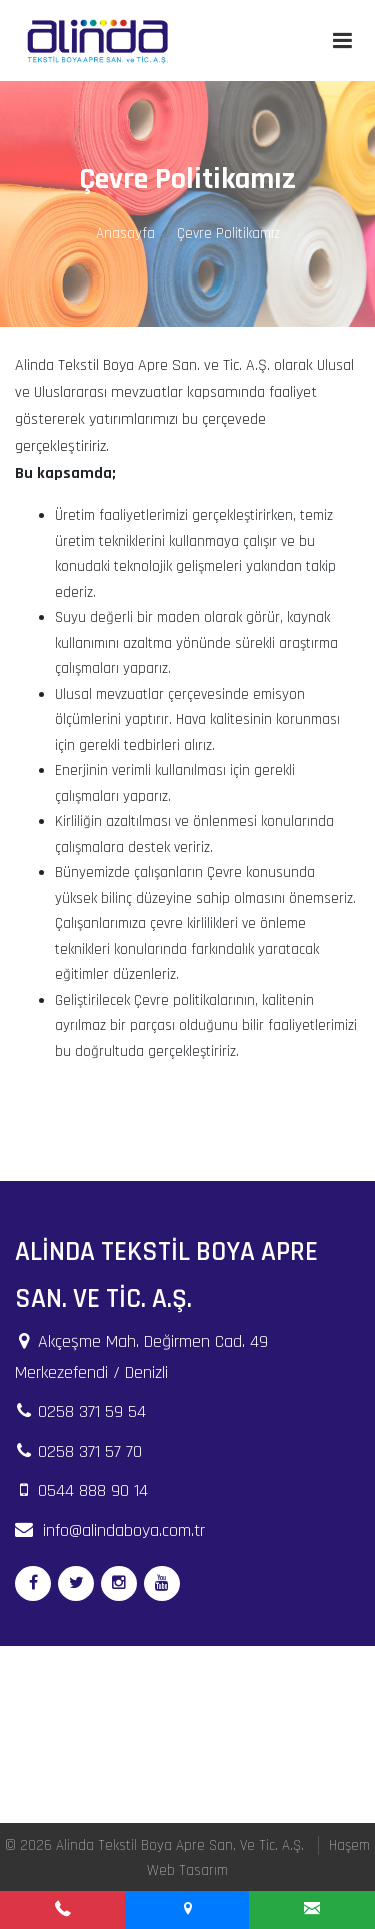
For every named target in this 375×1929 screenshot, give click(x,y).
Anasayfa (125, 233)
